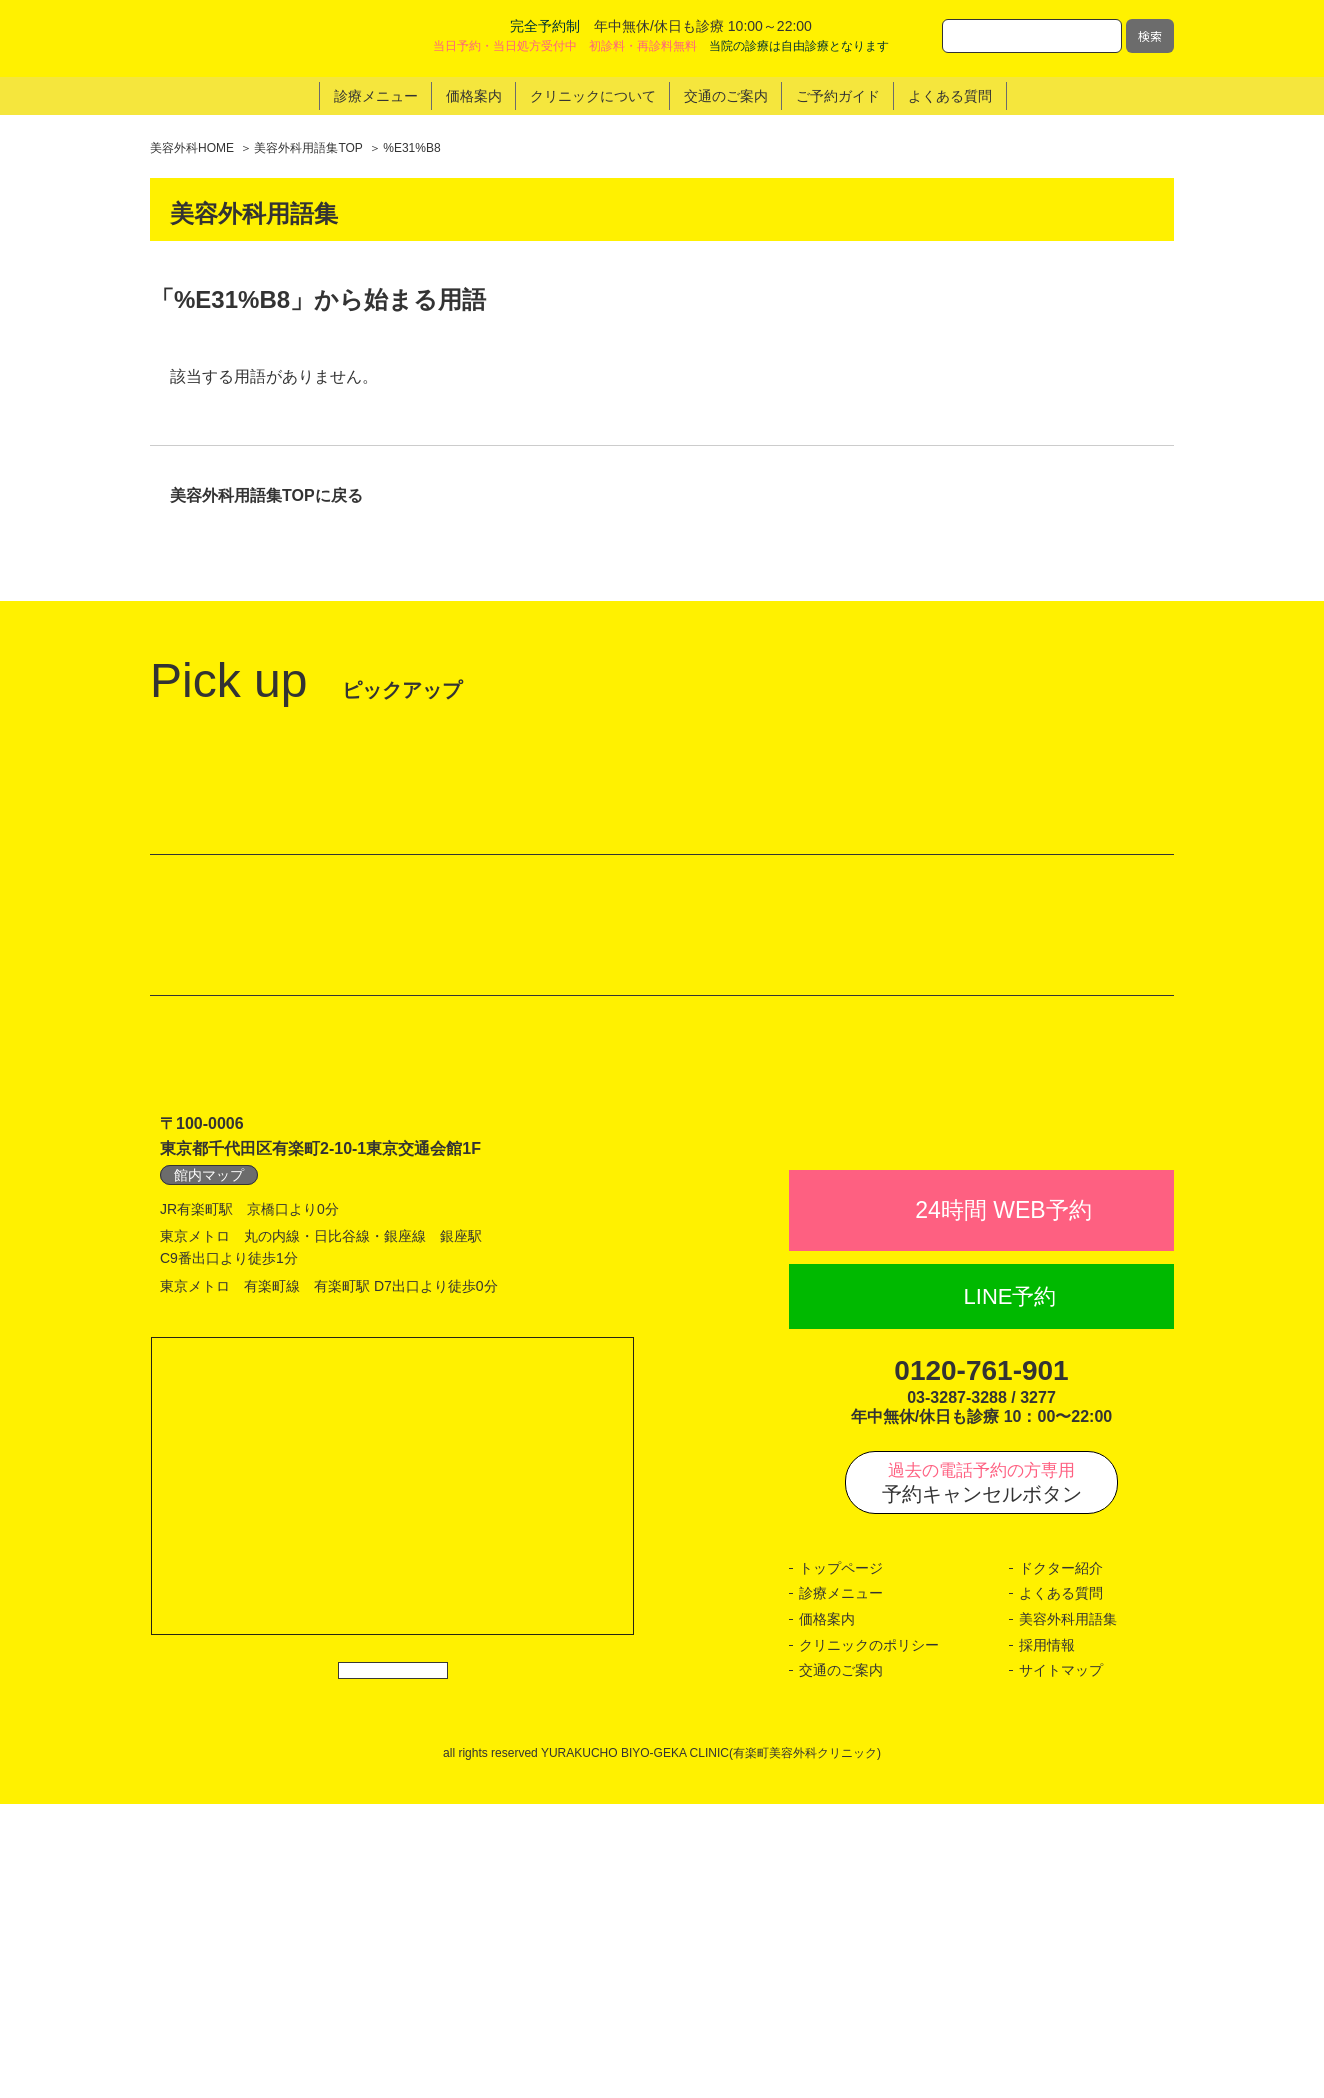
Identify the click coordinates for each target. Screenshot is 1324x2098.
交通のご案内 (841, 1964)
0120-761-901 (981, 1664)
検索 (1150, 35)
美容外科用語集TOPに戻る (266, 496)
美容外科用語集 (1068, 1913)
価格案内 (827, 1913)
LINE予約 (1010, 1590)
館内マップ (209, 1425)
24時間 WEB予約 (1003, 1504)
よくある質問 (1061, 1887)
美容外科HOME (192, 148)
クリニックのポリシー (869, 1938)
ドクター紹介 (1061, 1862)
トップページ (841, 1862)
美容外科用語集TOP (308, 148)
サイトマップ (1061, 1964)
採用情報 (1047, 1938)
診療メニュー (841, 1887)
